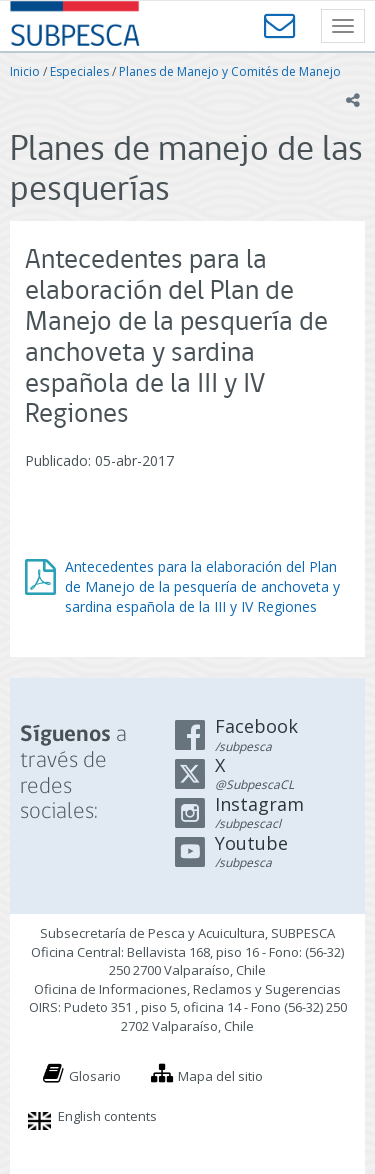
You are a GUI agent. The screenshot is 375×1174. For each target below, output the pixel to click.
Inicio (25, 71)
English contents (107, 1116)
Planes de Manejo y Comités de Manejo (230, 71)
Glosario (95, 1076)
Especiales (79, 71)
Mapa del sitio (220, 1076)
